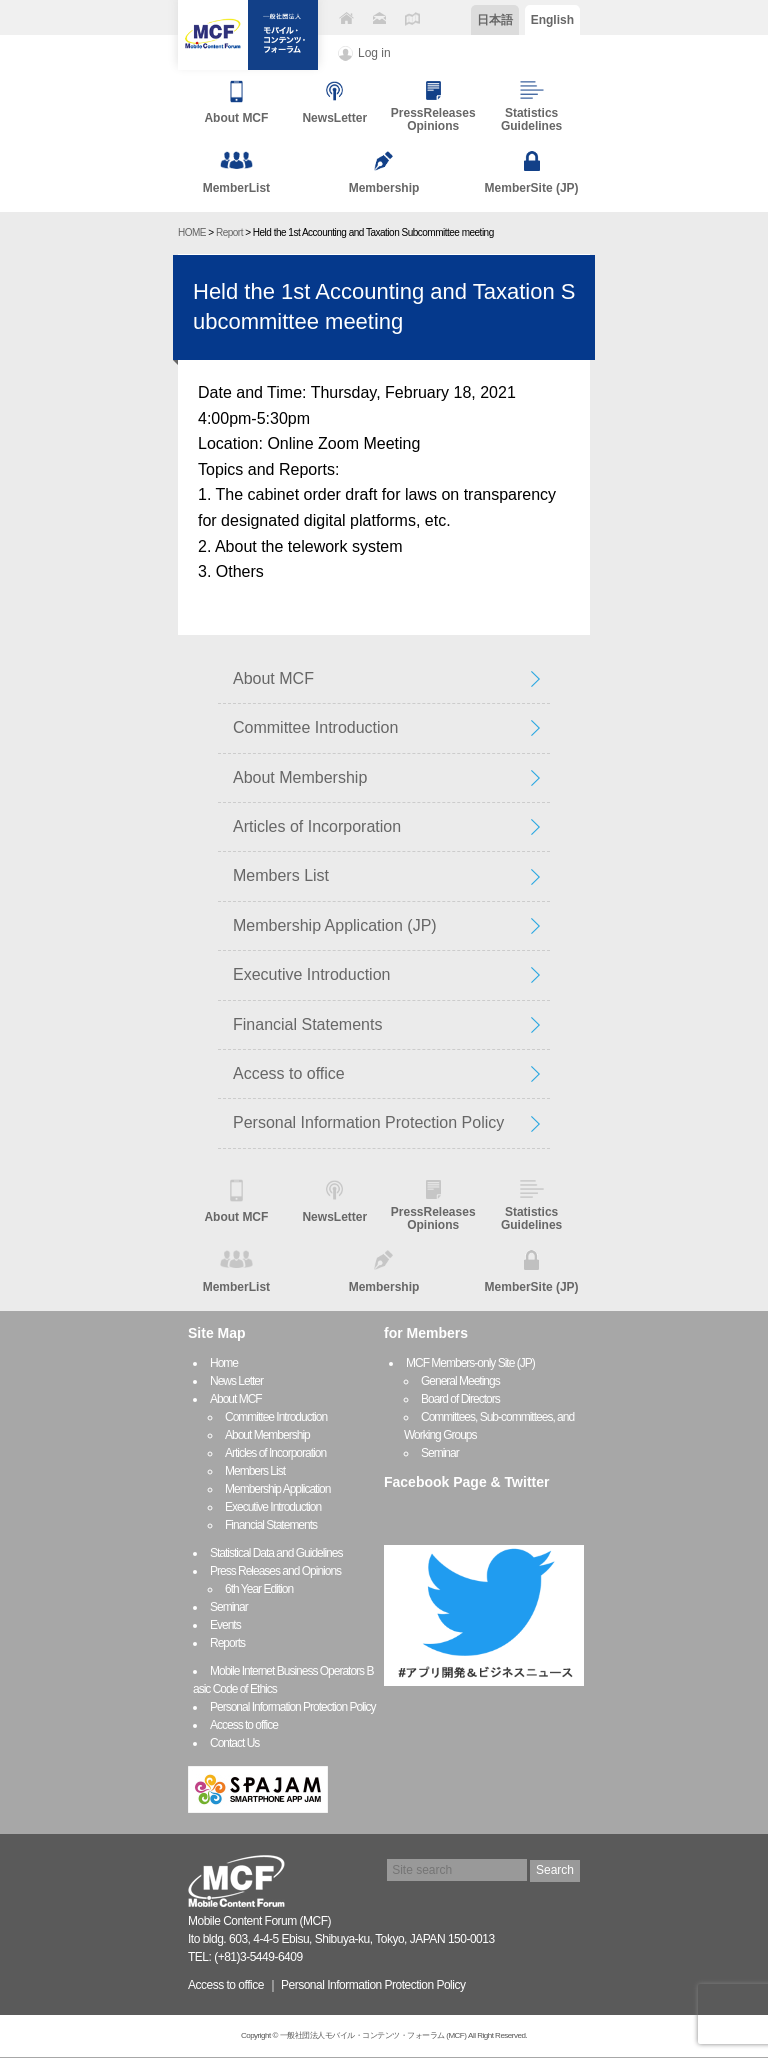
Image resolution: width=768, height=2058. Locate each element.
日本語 (495, 20)
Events (225, 1625)
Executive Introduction (311, 974)
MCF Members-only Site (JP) (470, 1363)
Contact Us (234, 1743)
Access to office (289, 1073)
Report (229, 232)
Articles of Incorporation (317, 826)
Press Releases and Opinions (275, 1571)
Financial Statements (307, 1024)
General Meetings (460, 1381)
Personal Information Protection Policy (368, 1122)
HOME (192, 232)
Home (224, 1363)
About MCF (273, 678)
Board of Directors (460, 1399)
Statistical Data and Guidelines (276, 1553)
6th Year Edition (259, 1589)
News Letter (236, 1381)
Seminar (229, 1607)
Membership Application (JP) (335, 925)
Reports (227, 1643)
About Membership (300, 777)
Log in (374, 53)
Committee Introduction (315, 727)
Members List (281, 875)
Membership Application (277, 1489)
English (552, 20)
